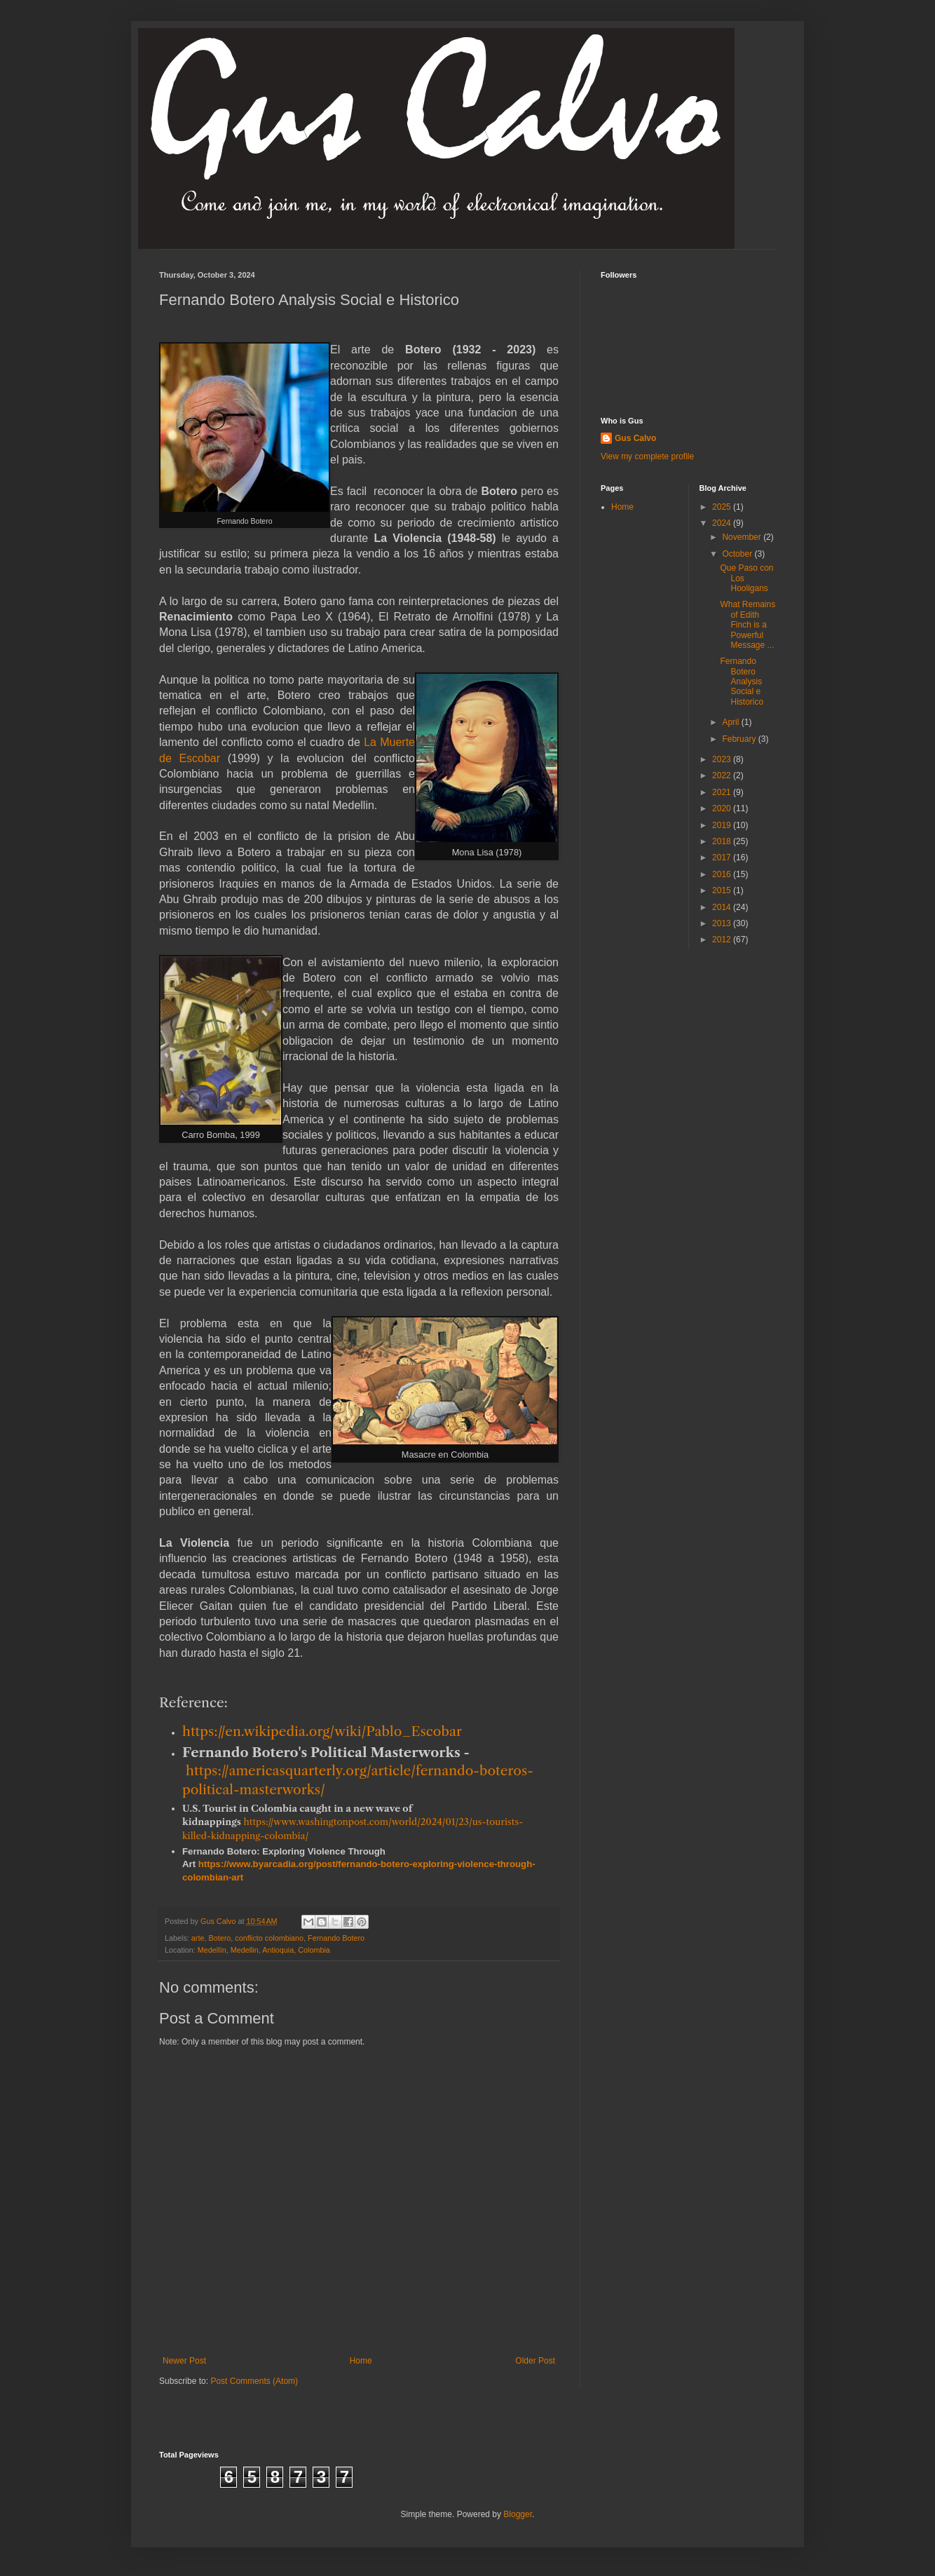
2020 (722, 808)
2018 (722, 841)
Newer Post (184, 2361)
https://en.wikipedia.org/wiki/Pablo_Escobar (322, 1731)
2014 (722, 907)
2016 (722, 874)
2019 (722, 825)
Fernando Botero (336, 1938)
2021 (722, 792)
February (740, 739)
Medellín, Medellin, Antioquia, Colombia (264, 1950)
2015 (722, 890)
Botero (219, 1938)
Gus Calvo (635, 438)
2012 (722, 939)
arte (198, 1938)
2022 (722, 775)
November (742, 537)
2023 (722, 759)
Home (361, 2361)
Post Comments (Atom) (254, 2381)
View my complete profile (647, 456)
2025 (722, 507)
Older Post (535, 2361)
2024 (722, 523)
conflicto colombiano (269, 1938)
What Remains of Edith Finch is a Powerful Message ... (747, 624)
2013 (722, 923)
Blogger (517, 2514)
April (731, 722)
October (738, 554)
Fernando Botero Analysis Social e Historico (741, 681)
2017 (722, 857)
